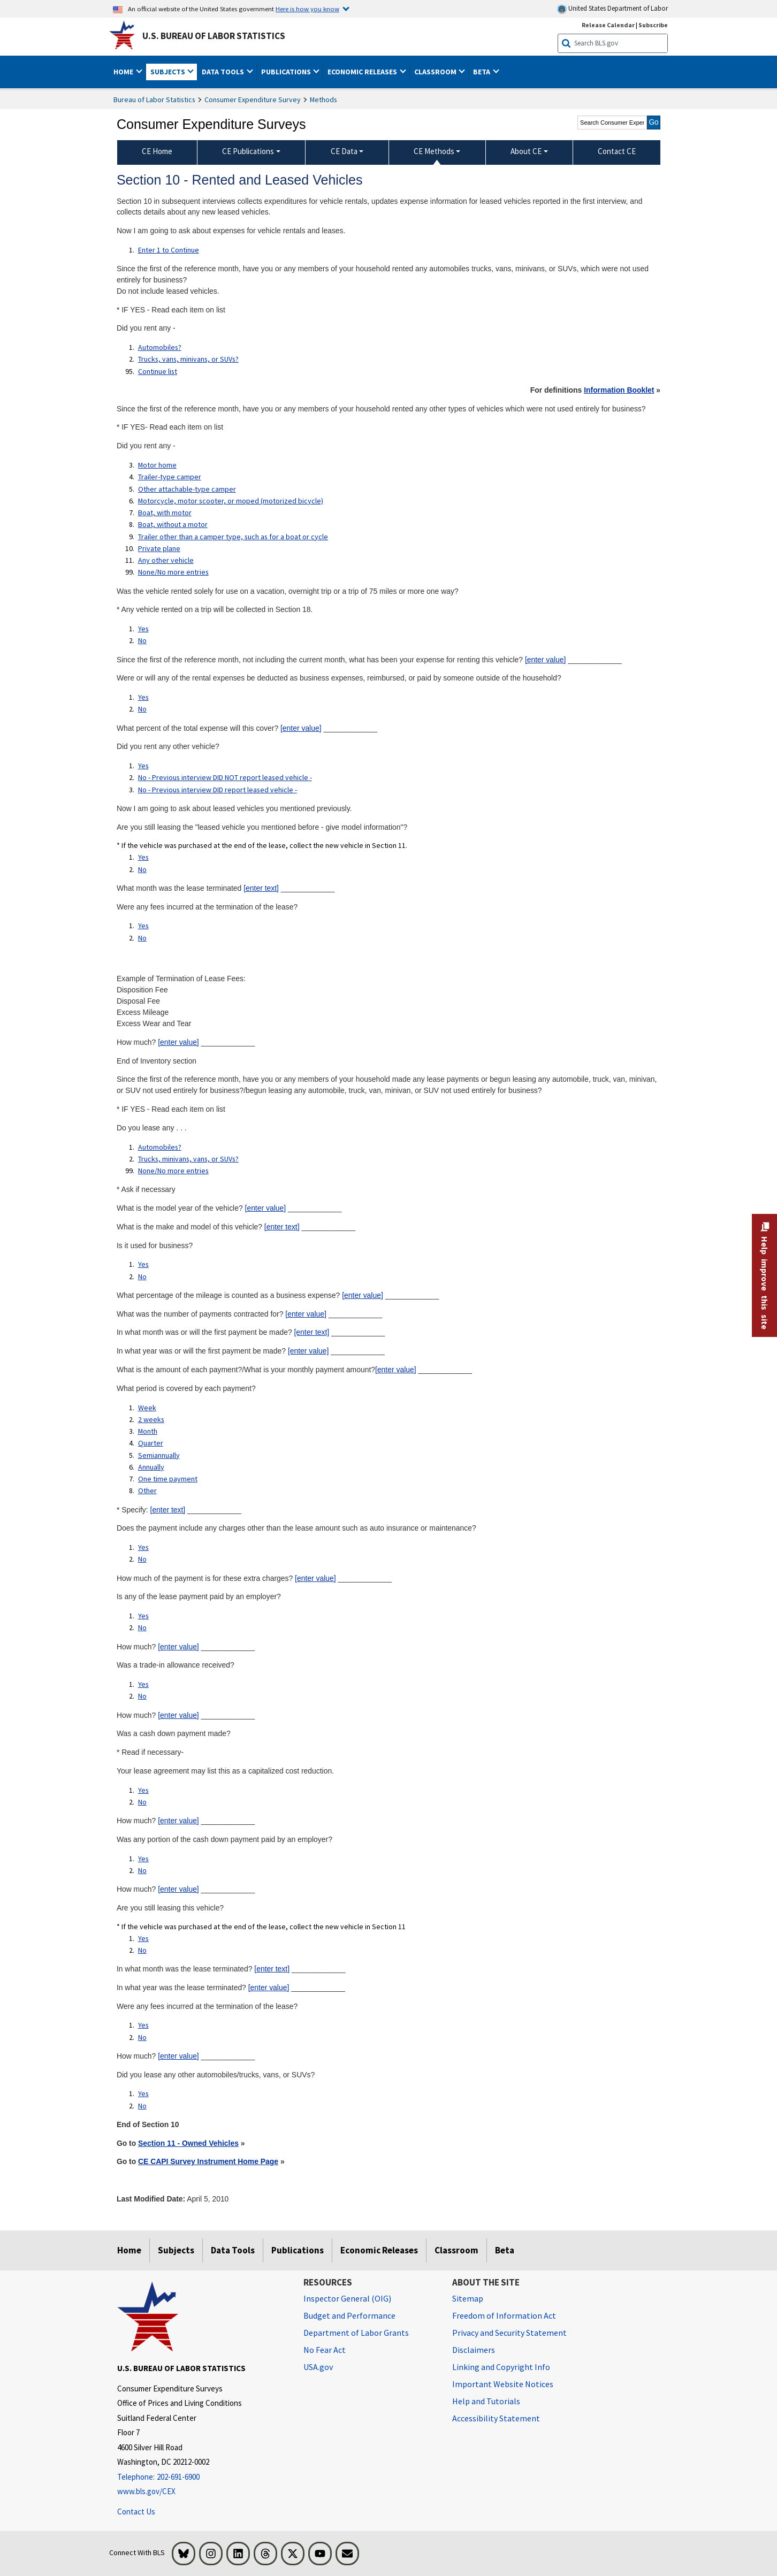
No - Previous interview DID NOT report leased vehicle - (225, 777)
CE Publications (248, 151)
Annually (151, 1467)
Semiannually (159, 1455)
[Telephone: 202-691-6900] (202, 2477)
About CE (526, 151)
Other (147, 1490)
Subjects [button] (168, 72)
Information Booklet (619, 390)
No (142, 640)
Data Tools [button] (224, 72)
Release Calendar (608, 25)
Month (147, 1431)
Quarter (150, 1443)
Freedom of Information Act (504, 2315)
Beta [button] (482, 72)
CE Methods (434, 151)
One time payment (167, 1479)
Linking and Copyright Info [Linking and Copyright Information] (501, 2366)
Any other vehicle (166, 560)
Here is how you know (307, 8)
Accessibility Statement (496, 2418)
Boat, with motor (165, 512)
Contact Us (136, 2511)
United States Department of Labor (612, 9)
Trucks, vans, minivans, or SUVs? (188, 359)
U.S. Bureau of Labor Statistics (213, 36)
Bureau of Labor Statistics (154, 99)
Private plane (159, 548)
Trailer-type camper (169, 476)
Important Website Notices (502, 2384)
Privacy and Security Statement (509, 2332)
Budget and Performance (349, 2315)
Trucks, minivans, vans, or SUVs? (188, 1159)
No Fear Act (324, 2349)
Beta (504, 2250)
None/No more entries (173, 572)
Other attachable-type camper (187, 489)
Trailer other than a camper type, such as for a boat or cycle (233, 536)
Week (147, 1407)
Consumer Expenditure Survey (252, 99)
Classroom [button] (436, 72)
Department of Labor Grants (356, 2332)
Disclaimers (473, 2349)
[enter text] (261, 888)
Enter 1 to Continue (168, 250)
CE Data (344, 151)
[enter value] (545, 659)
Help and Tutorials (486, 2401)
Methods (323, 99)
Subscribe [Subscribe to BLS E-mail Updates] (653, 25)
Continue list (157, 371)
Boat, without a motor (173, 524)
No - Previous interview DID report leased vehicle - (217, 789)
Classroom (456, 2250)
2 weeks (151, 1419)
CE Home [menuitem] (157, 151)
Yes (143, 628)
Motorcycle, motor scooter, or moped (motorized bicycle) (230, 501)
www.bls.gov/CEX (146, 2491)
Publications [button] (287, 72)
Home (129, 2250)
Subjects (176, 2250)
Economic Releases (379, 2250)
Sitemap (467, 2298)
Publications (297, 2250)
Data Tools (233, 2250)
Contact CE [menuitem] (617, 151)
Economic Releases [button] (363, 72)
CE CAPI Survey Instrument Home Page (208, 2161)
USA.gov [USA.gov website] (318, 2366)
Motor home (157, 465)
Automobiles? (159, 347)
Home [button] (124, 72)
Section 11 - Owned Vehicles (188, 2143)
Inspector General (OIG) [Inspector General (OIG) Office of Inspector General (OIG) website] (347, 2298)
